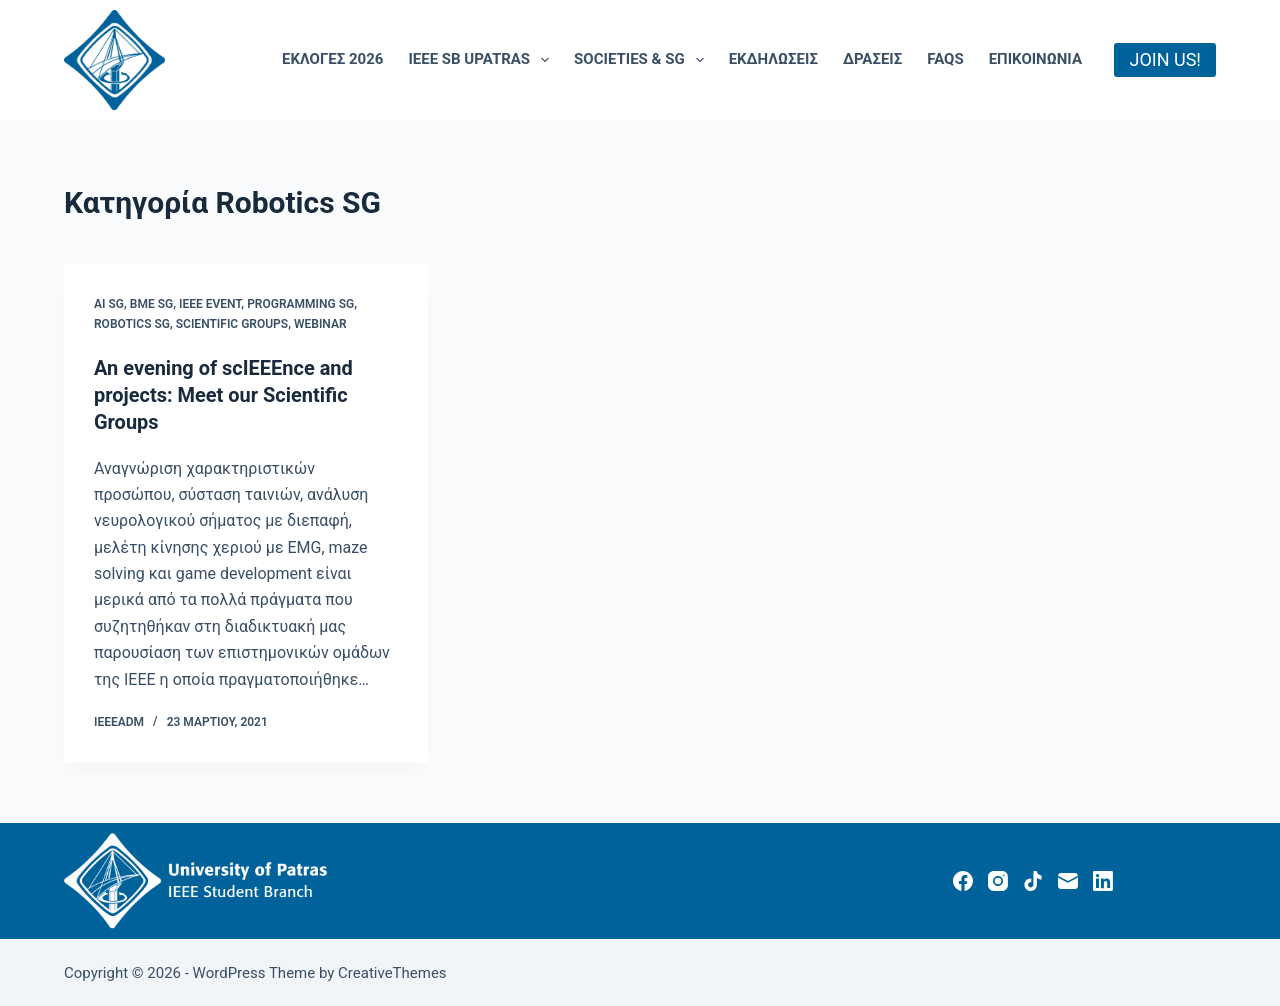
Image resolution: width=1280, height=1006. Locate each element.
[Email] (1068, 878)
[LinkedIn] (1103, 878)
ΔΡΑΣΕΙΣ (872, 59)
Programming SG (300, 304)
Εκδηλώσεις (773, 59)
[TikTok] (1033, 878)
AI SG (109, 304)
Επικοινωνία (1035, 59)
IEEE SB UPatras (482, 60)
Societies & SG (643, 60)
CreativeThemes (392, 971)
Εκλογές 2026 (332, 59)
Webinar (320, 324)
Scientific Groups (232, 324)
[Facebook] (963, 878)
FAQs (945, 59)
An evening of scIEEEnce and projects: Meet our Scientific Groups (223, 394)
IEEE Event (210, 304)
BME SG (151, 304)
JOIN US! (1165, 59)
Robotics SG (132, 324)
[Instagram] (998, 878)
